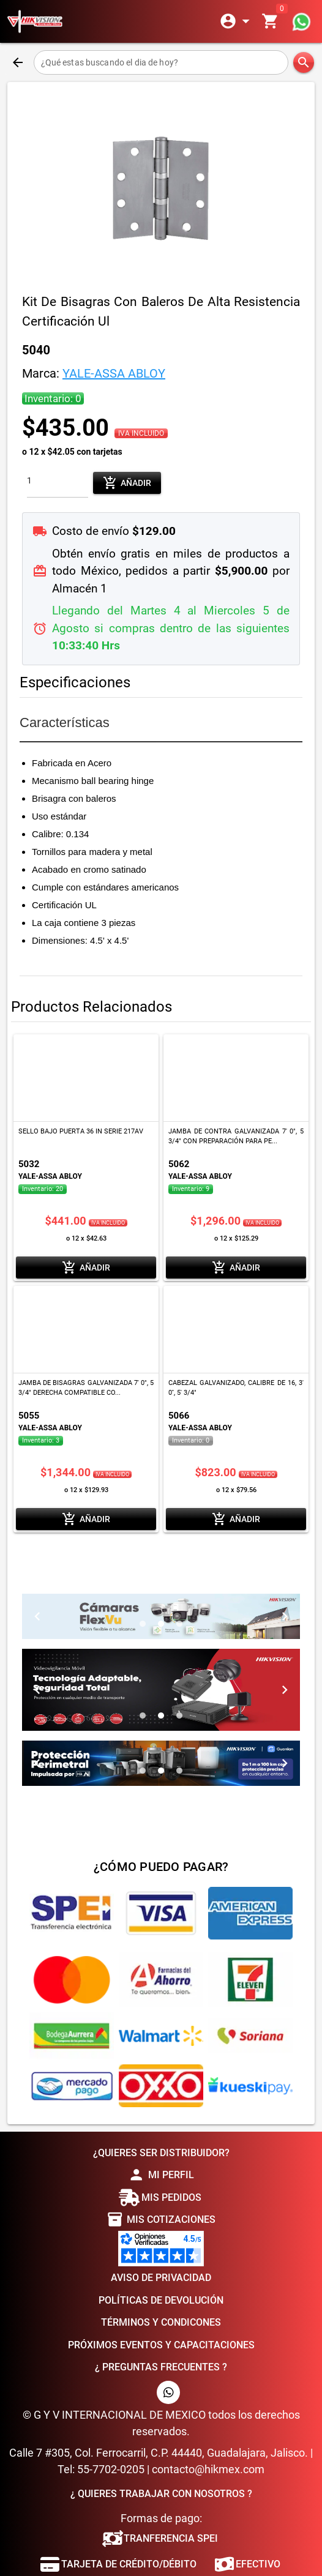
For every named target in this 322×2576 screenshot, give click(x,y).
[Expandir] (237, 21)
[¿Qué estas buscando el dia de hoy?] (161, 62)
